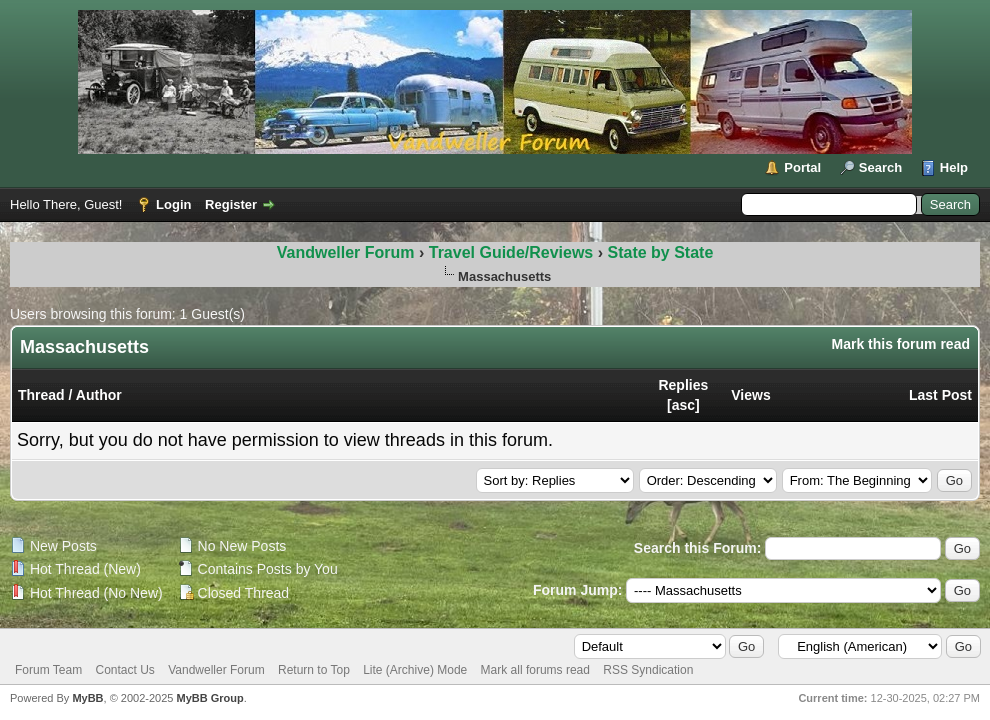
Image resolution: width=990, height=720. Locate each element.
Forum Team (48, 670)
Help (954, 167)
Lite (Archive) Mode (415, 670)
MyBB (87, 698)
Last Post (940, 395)
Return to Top (314, 670)
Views (750, 395)
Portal (802, 167)
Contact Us (124, 670)
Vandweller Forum (346, 252)
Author (99, 395)
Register (231, 204)
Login (173, 204)
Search (880, 167)
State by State (660, 252)
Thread (41, 395)
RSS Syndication (648, 670)
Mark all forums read (535, 670)
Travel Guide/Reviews (513, 252)
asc (683, 405)
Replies (683, 385)
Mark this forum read (901, 344)
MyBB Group (209, 698)
